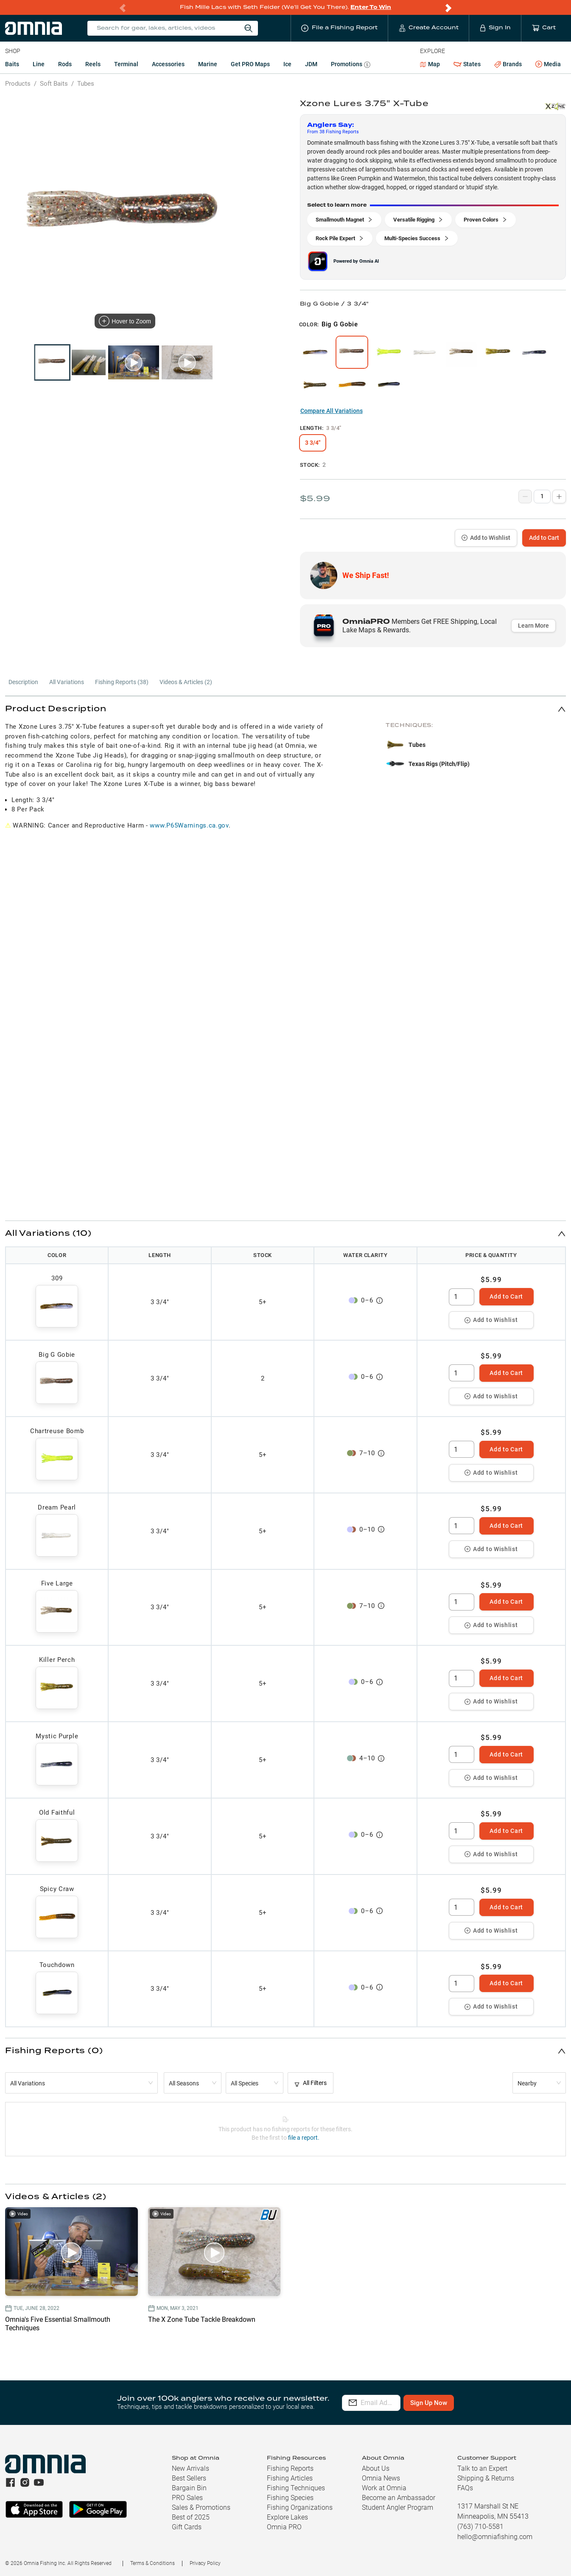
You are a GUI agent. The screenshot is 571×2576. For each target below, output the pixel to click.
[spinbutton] (461, 1297)
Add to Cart (544, 537)
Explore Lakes (287, 2517)
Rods (65, 64)
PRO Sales (187, 2498)
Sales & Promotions (201, 2507)
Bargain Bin (189, 2488)
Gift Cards (187, 2527)
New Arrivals (190, 2468)
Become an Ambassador (398, 2498)
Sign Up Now (469, 2403)
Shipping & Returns (485, 2478)
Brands (508, 64)
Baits (12, 64)
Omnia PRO (284, 2527)
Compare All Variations (331, 410)
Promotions (350, 65)
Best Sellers (189, 2478)
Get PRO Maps (250, 64)
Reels (93, 64)
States (467, 64)
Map (430, 64)
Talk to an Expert (482, 2468)
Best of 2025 (191, 2517)
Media (548, 64)
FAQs (465, 2488)
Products (18, 83)
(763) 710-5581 (480, 2527)
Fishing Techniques (296, 2488)
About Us (375, 2468)
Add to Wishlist (486, 537)
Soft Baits (54, 83)
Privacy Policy (205, 2563)
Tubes (85, 83)
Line (39, 64)
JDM (311, 64)
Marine (207, 64)
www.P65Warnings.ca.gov (189, 825)
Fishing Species (290, 2498)
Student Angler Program (397, 2507)
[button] (285, 709)
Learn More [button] (533, 625)
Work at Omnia (384, 2488)
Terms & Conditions (152, 2563)
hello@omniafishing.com (494, 2537)
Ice (287, 64)
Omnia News (381, 2478)
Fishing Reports (290, 2468)
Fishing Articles (290, 2478)
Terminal (126, 64)
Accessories (168, 64)
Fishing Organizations (300, 2507)
